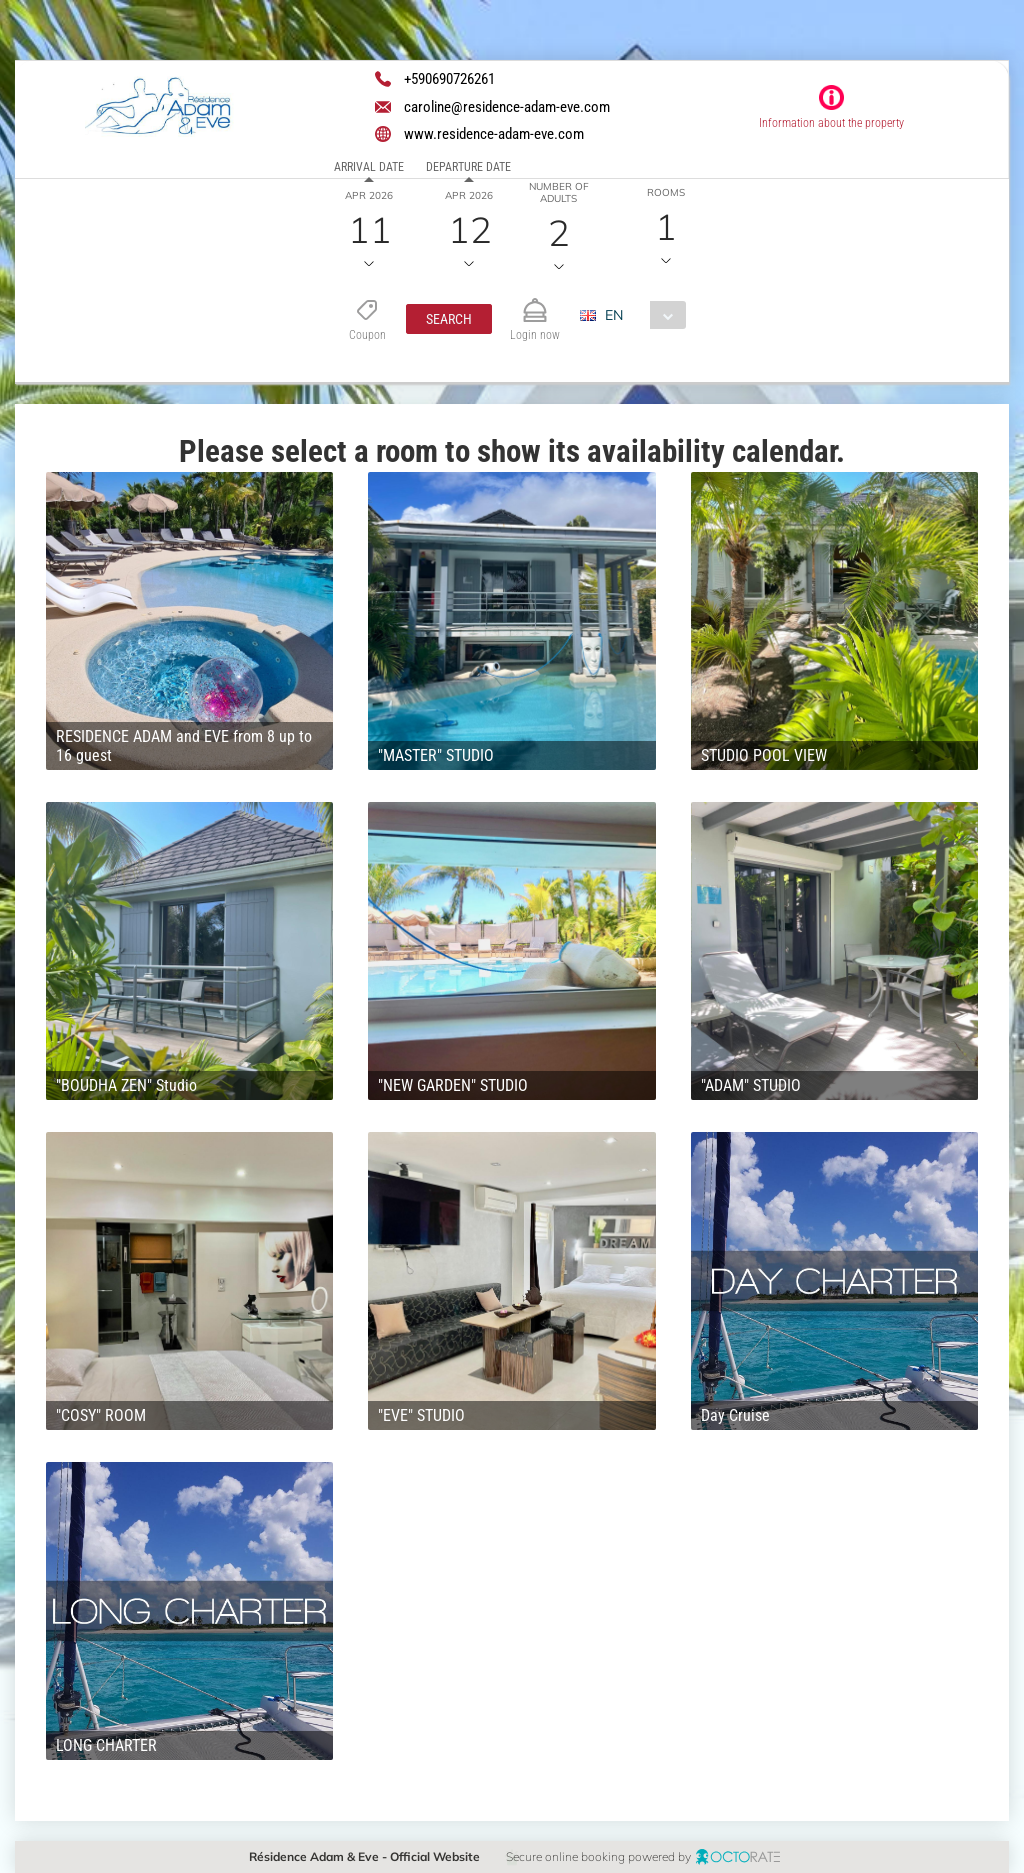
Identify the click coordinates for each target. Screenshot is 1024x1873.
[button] (449, 319)
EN (615, 315)
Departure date (468, 167)
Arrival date (369, 167)
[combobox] (641, 315)
